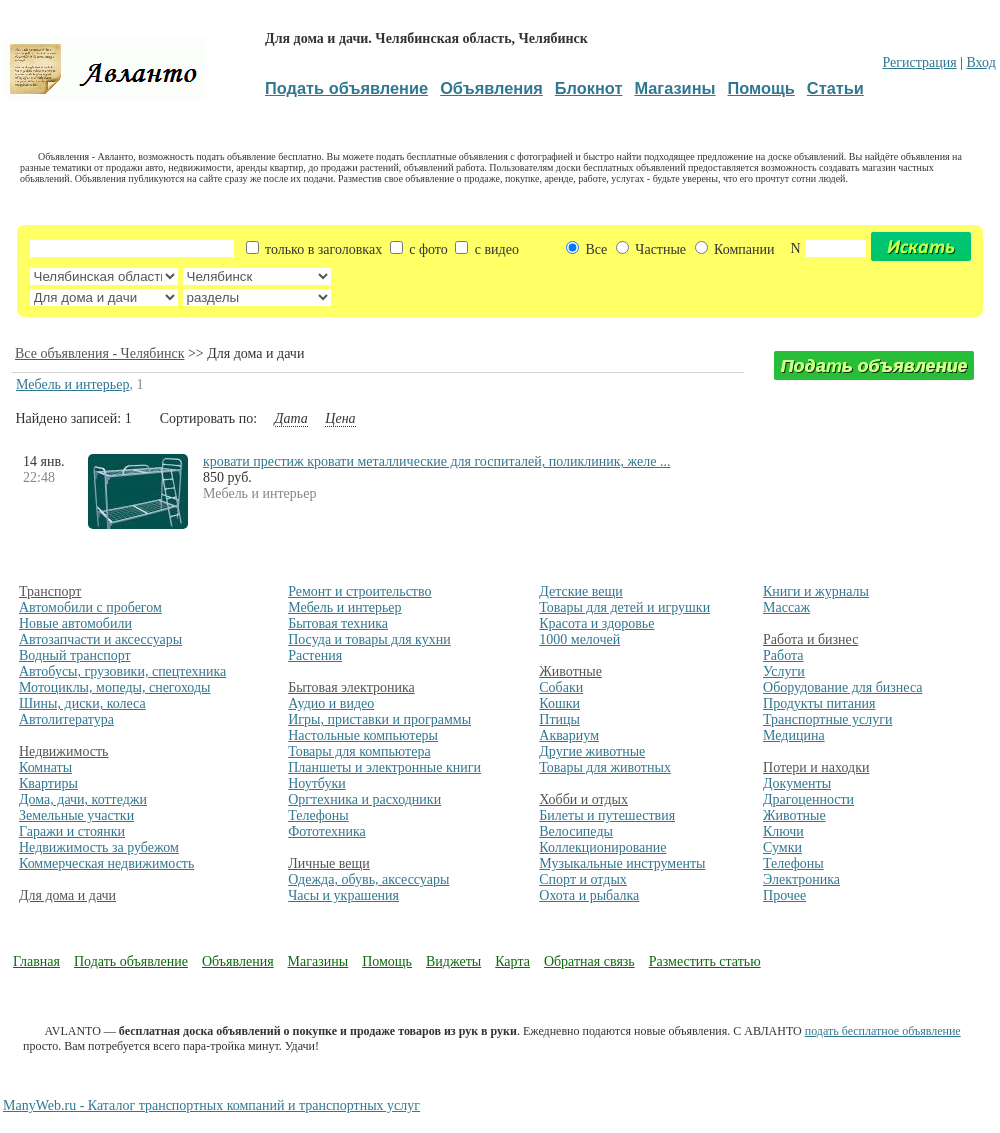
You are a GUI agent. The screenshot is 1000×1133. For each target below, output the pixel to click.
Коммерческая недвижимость (106, 863)
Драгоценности (808, 799)
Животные (570, 671)
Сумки (782, 847)
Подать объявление (131, 961)
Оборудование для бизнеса (842, 687)
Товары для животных (605, 767)
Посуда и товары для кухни (369, 639)
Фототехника (327, 831)
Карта (512, 961)
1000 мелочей (579, 639)
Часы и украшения (343, 895)
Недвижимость (63, 751)
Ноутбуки (317, 783)
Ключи (783, 831)
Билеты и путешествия (607, 815)
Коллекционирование (602, 847)
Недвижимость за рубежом (99, 847)
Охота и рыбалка (589, 895)
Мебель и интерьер (72, 384)
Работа (783, 655)
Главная (36, 961)
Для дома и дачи (67, 895)
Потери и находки (816, 767)
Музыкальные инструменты (622, 863)
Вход (980, 62)
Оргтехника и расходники (364, 799)
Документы (797, 783)
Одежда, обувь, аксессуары (368, 879)
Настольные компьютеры (363, 735)
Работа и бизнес (810, 639)
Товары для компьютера (359, 751)
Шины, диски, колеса (82, 703)
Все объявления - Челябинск (99, 353)
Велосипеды (576, 831)
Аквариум (569, 735)
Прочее (784, 895)
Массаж (786, 607)
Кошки (559, 703)
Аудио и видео (331, 703)
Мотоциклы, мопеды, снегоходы (115, 687)
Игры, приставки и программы (379, 719)
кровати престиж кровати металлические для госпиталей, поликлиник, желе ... (436, 461)
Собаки (561, 687)
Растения (315, 655)
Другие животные (592, 751)
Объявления (238, 961)
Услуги (784, 671)
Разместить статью (705, 961)
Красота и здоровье (596, 623)
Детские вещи (580, 591)
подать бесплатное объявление (883, 1031)
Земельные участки (76, 815)
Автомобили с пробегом (90, 607)
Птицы (559, 719)
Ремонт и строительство (359, 591)
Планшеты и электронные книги (384, 767)
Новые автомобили (75, 623)
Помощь (387, 961)
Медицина (794, 735)
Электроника (801, 879)
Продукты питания (819, 703)
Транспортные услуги (827, 719)
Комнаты (45, 767)
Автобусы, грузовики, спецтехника (122, 671)
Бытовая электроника (351, 687)
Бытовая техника (338, 623)
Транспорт (50, 591)
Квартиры (48, 783)
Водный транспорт (75, 655)
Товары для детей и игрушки (624, 607)
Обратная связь (589, 961)
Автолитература (66, 719)
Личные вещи (329, 863)
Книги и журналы (816, 591)
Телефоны (318, 815)
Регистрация (919, 62)
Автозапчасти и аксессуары (100, 639)
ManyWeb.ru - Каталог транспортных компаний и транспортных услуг (211, 1105)
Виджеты (453, 961)
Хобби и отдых (583, 799)
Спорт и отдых (583, 879)
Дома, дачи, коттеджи (83, 799)
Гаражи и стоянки (72, 831)
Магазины (318, 961)
